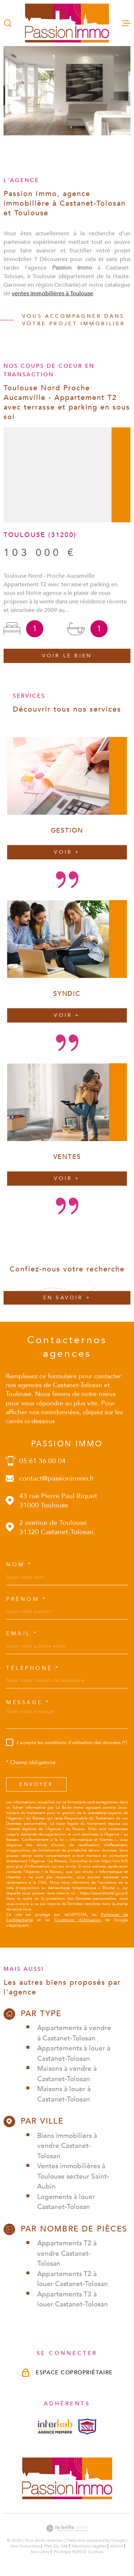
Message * (28, 1702)
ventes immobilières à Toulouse (52, 303)
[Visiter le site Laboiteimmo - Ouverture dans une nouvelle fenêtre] (67, 2528)
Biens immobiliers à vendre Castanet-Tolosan (67, 2146)
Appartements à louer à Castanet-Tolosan (73, 2053)
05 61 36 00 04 (42, 1461)
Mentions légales (89, 2546)
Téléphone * (33, 1668)
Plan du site (56, 2546)
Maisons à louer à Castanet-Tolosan (64, 2094)
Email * (22, 1633)
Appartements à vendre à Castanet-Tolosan (74, 2033)
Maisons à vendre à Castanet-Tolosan (67, 2074)
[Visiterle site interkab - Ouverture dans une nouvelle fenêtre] (55, 2426)
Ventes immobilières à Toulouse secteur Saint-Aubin (73, 2176)
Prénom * (26, 1599)
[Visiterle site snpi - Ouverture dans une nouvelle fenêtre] (87, 2427)
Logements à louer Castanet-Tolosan (66, 2202)
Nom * (19, 1564)
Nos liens (40, 2552)
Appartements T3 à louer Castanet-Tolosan (72, 2299)
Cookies (95, 2552)
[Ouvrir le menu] (126, 23)
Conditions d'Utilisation (77, 1920)
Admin (116, 2546)
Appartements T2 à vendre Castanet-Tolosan (67, 2253)
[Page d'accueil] (67, 23)
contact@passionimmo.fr (56, 1478)
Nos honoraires (25, 2546)
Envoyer (36, 1784)
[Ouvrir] (8, 23)
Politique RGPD (69, 2552)
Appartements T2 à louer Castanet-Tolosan (72, 2279)
